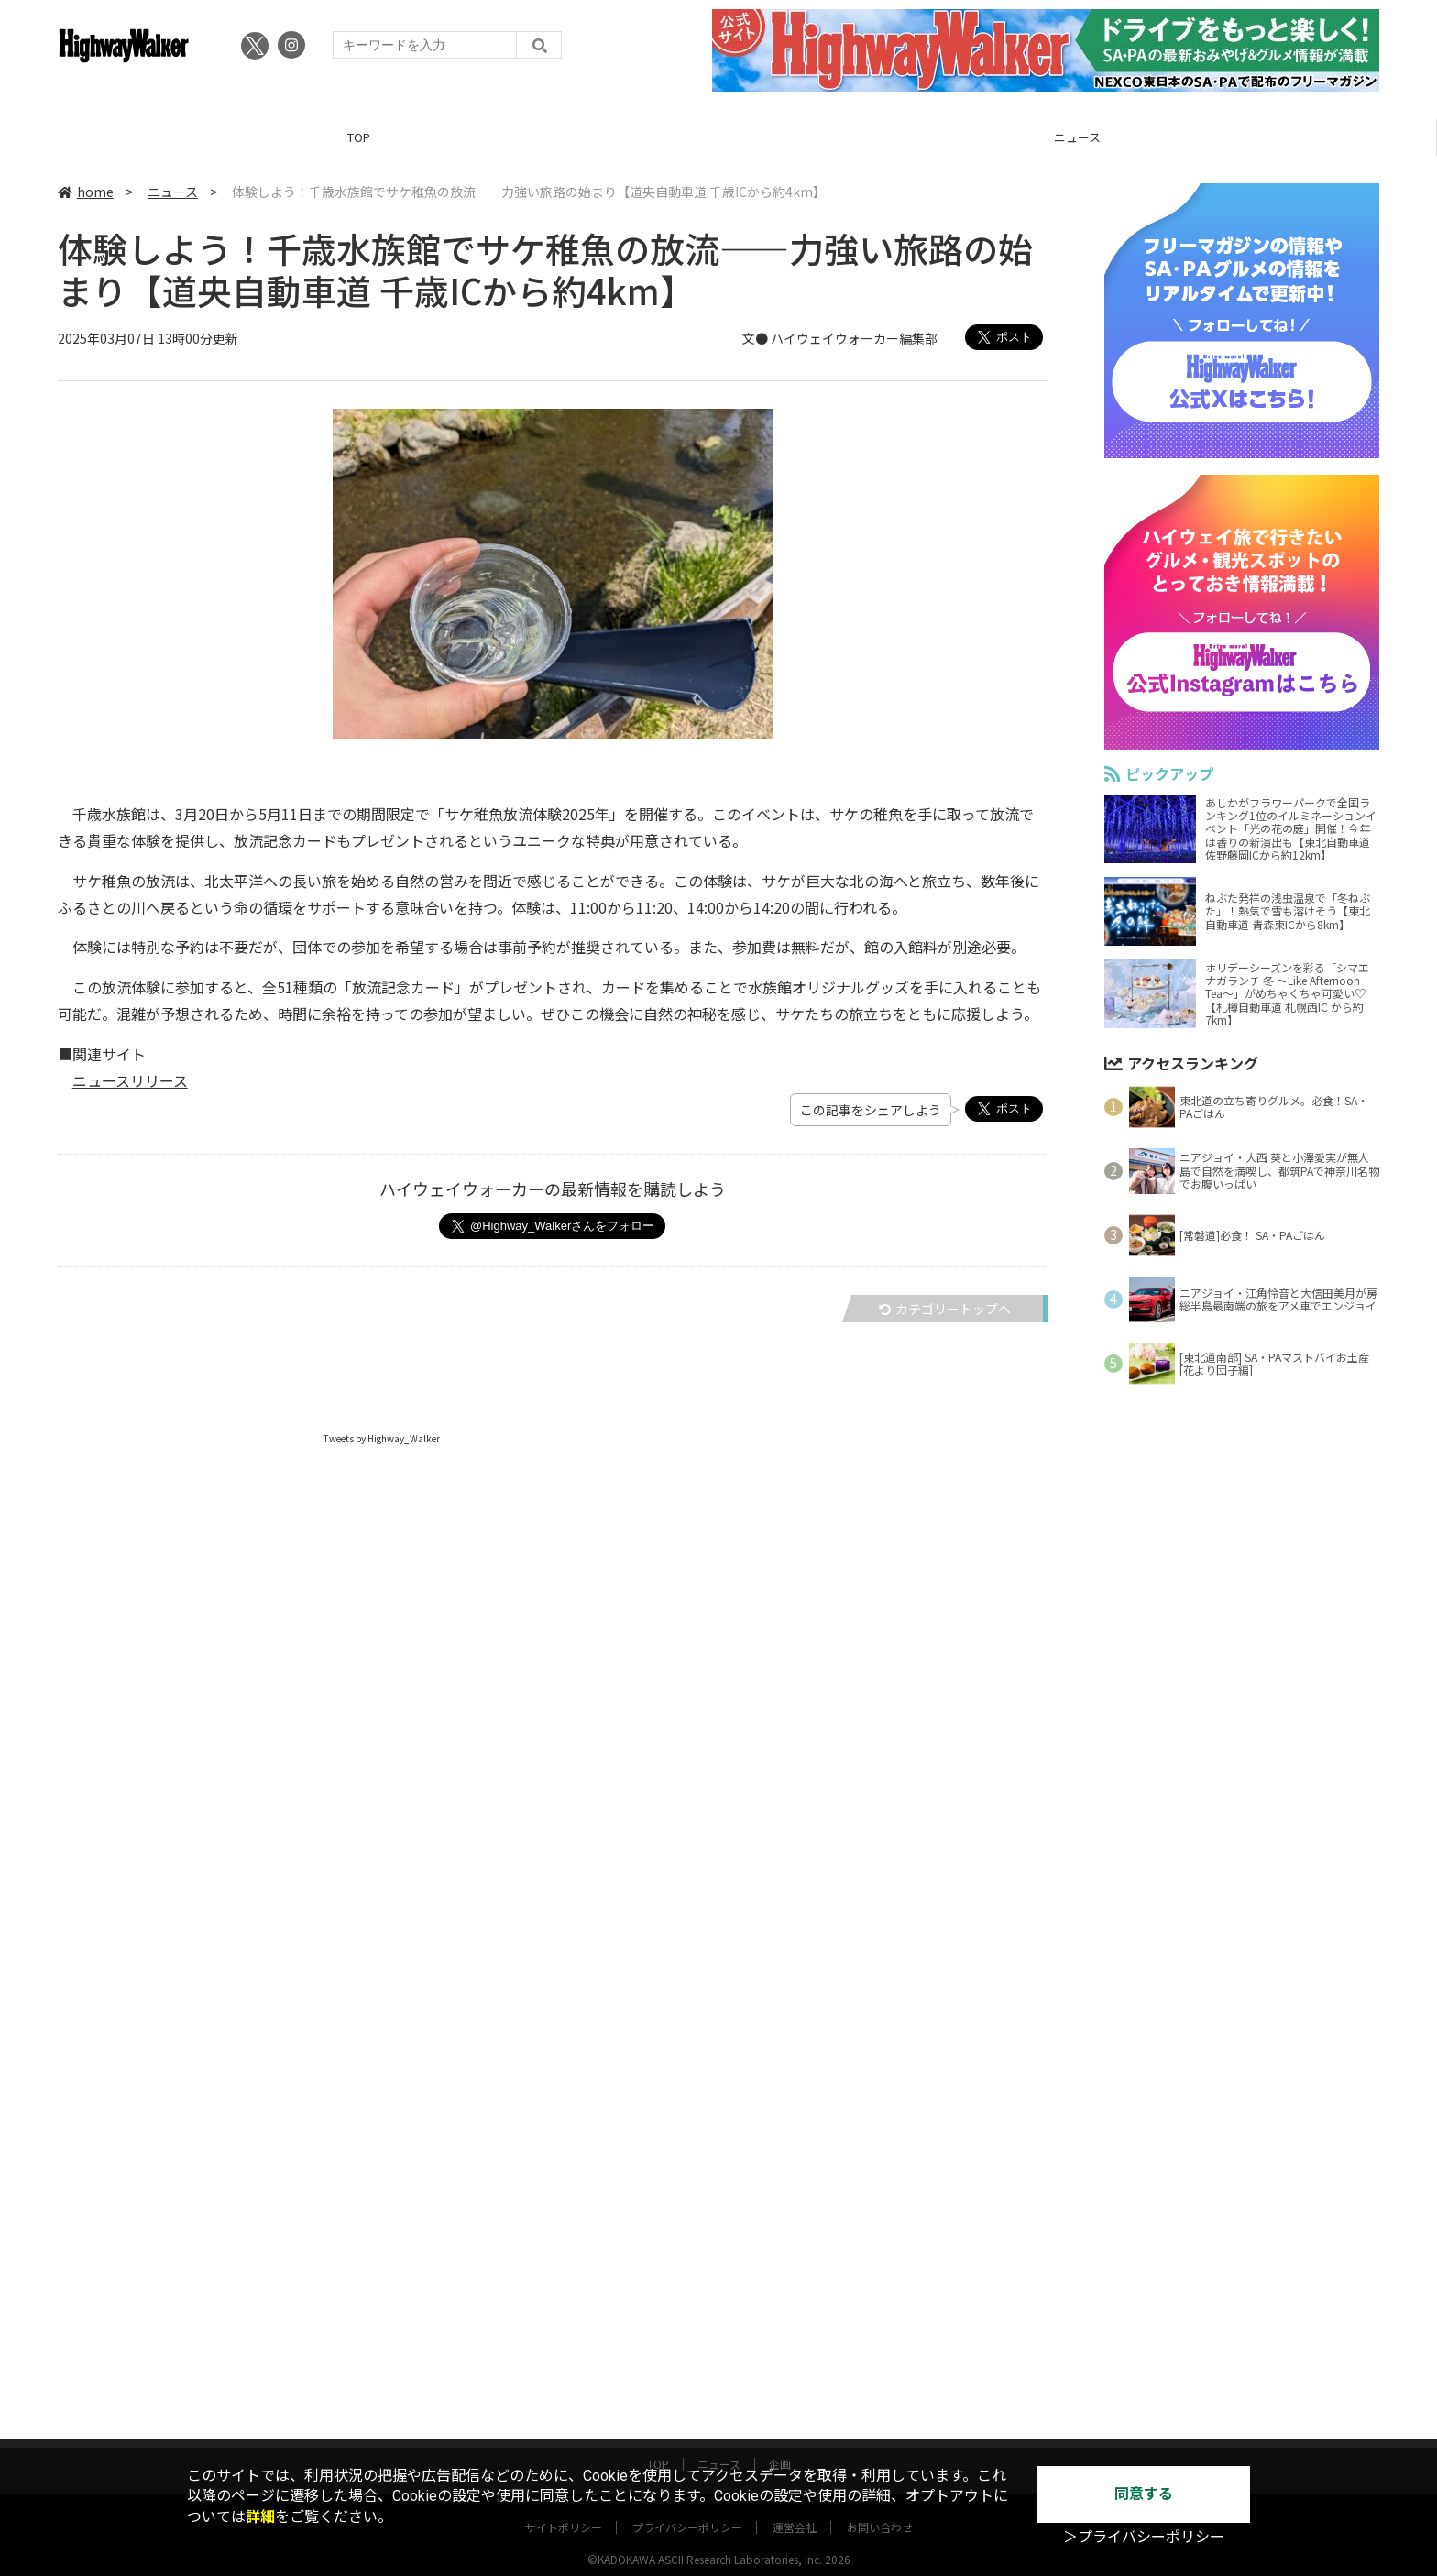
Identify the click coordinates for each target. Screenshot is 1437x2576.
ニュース (1077, 137)
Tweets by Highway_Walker (382, 1438)
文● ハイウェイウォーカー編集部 (840, 338)
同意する (1143, 2494)
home (86, 191)
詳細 (260, 2517)
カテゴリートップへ (945, 1308)
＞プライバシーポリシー (1143, 2537)
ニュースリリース (130, 1080)
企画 (780, 2446)
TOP (358, 137)
